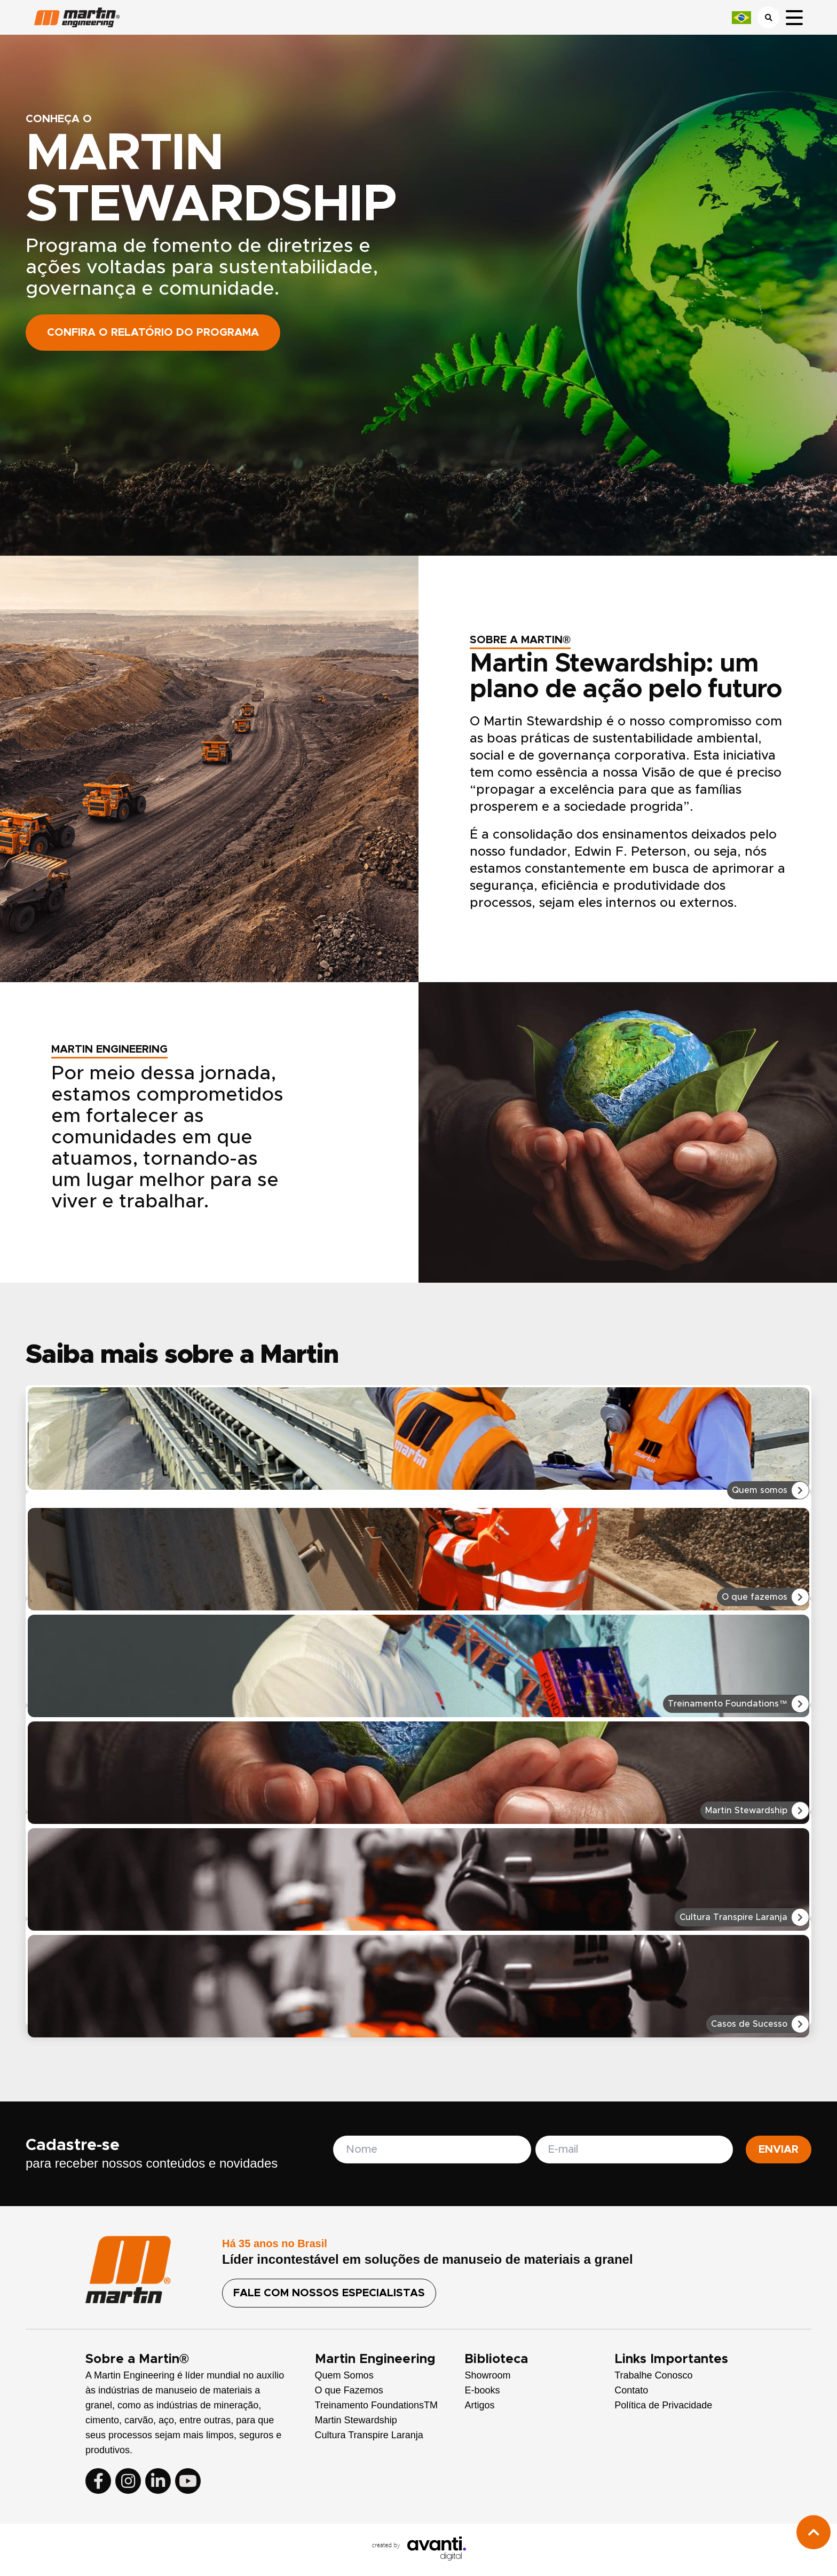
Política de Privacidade (663, 2405)
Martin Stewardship (356, 2420)
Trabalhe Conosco (653, 2375)
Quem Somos (344, 2375)
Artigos (479, 2405)
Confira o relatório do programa (153, 332)
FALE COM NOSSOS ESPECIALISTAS (329, 2293)
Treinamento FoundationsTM (376, 2405)
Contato (631, 2390)
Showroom (487, 2375)
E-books (482, 2390)
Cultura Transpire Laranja (369, 2435)
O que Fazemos (349, 2390)
